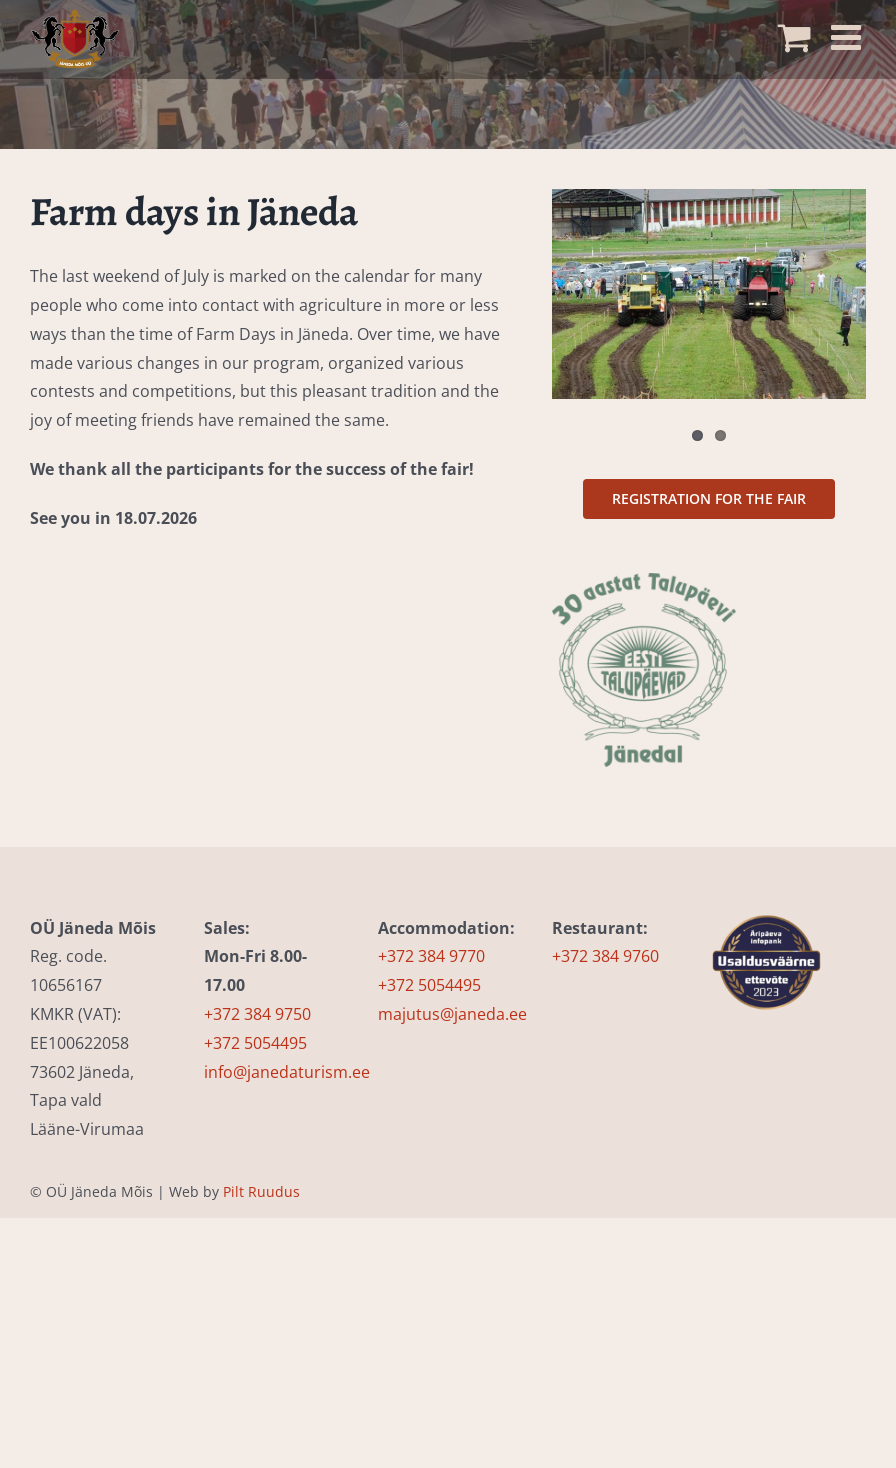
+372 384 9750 (257, 1014)
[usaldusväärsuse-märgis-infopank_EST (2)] (766, 906)
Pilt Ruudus (261, 1191)
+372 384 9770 (431, 956)
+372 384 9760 (605, 956)
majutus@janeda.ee (452, 1014)
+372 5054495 (255, 1043)
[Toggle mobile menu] (848, 31)
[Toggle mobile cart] (799, 31)
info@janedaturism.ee (287, 1072)
